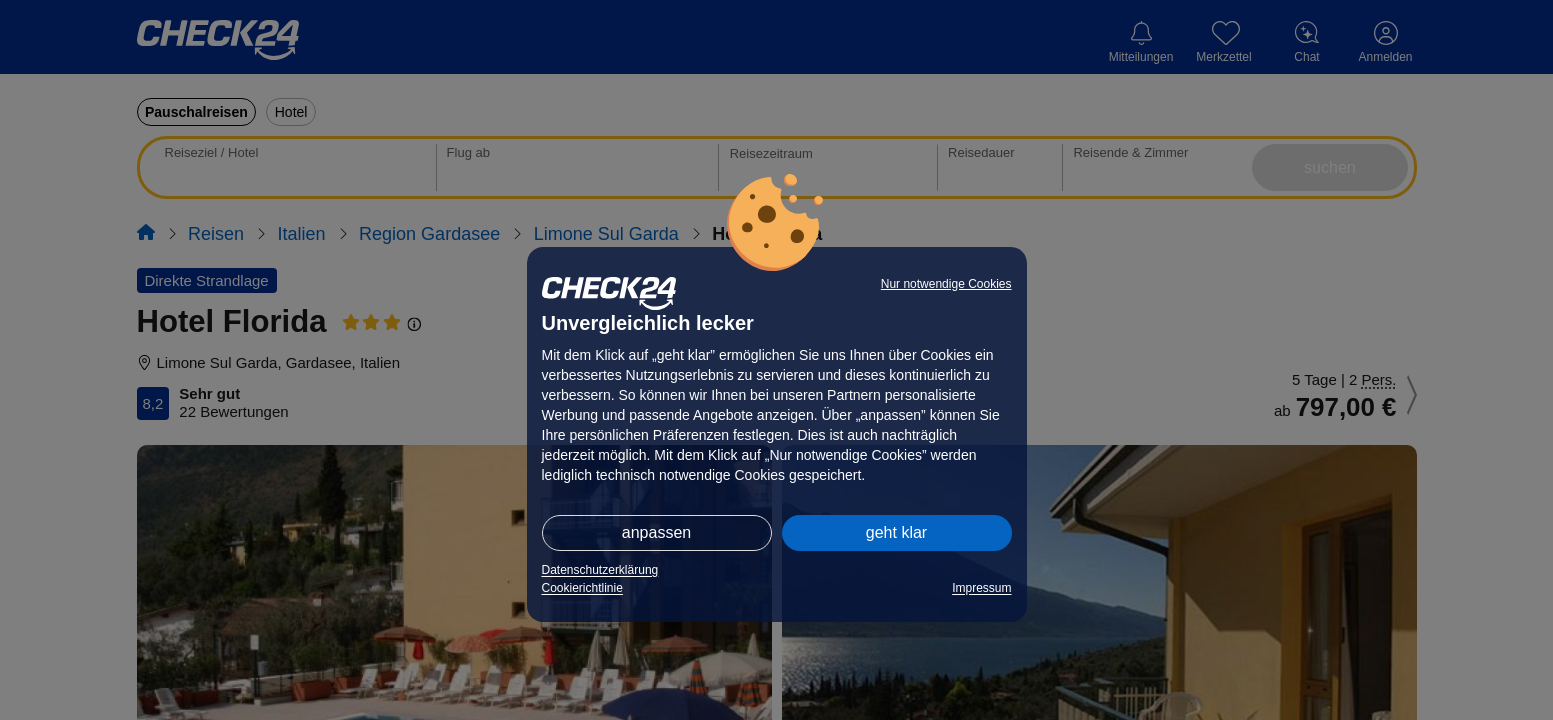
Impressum (981, 588)
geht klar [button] (896, 532)
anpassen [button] (656, 532)
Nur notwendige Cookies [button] (946, 284)
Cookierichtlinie (582, 588)
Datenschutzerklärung (600, 570)
